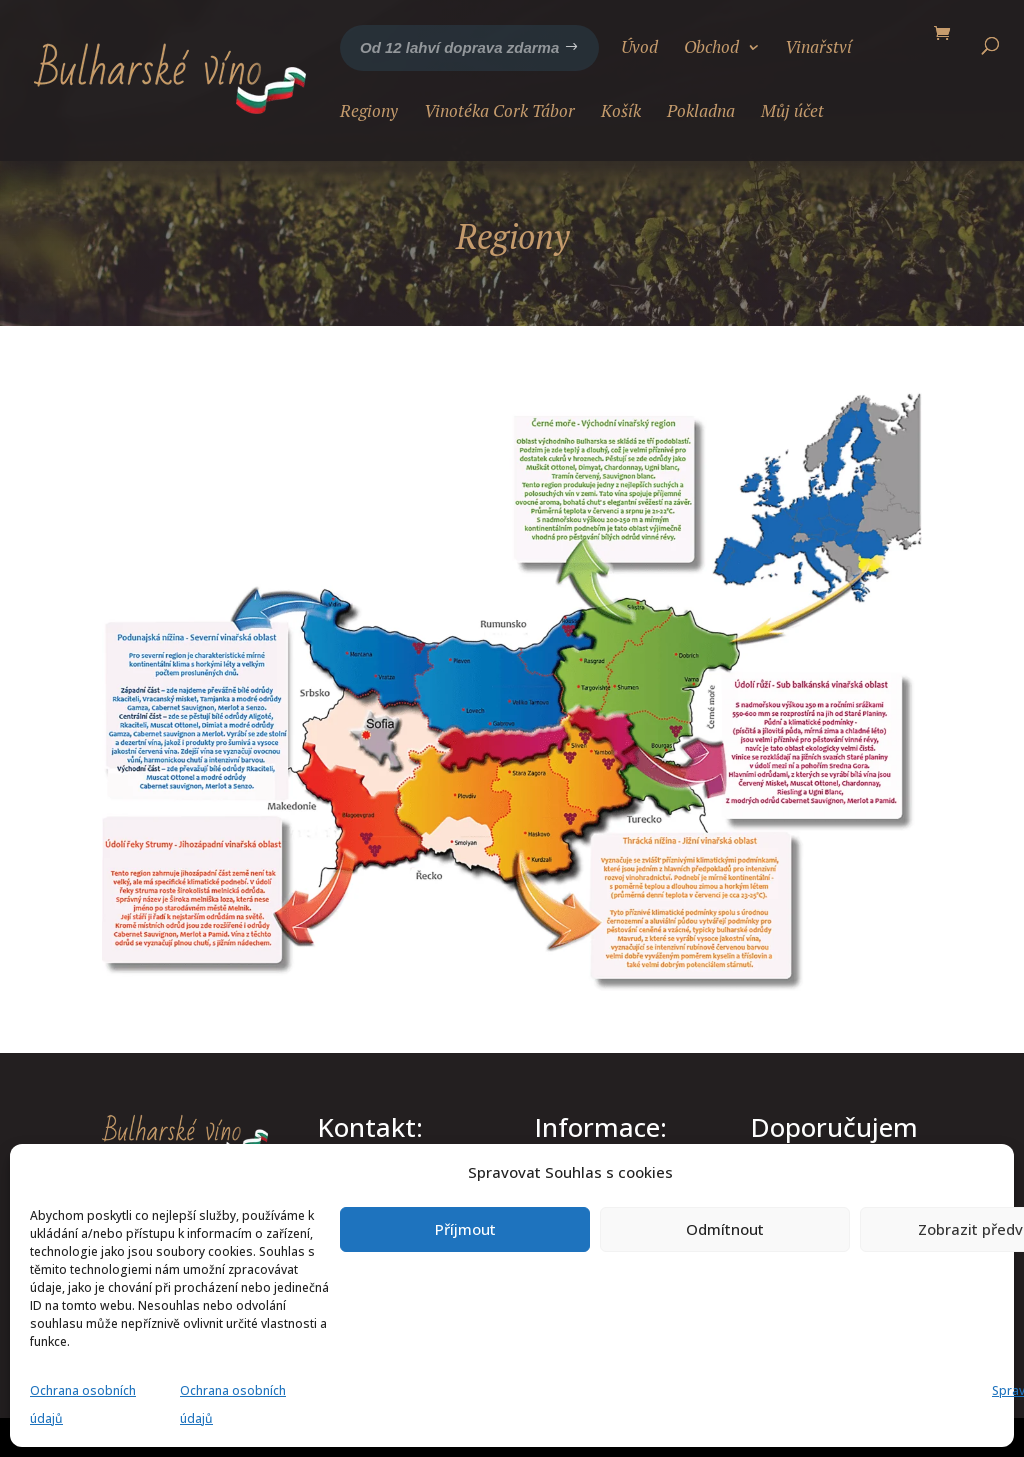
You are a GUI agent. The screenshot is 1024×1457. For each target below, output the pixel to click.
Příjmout (465, 1229)
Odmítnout (725, 1229)
